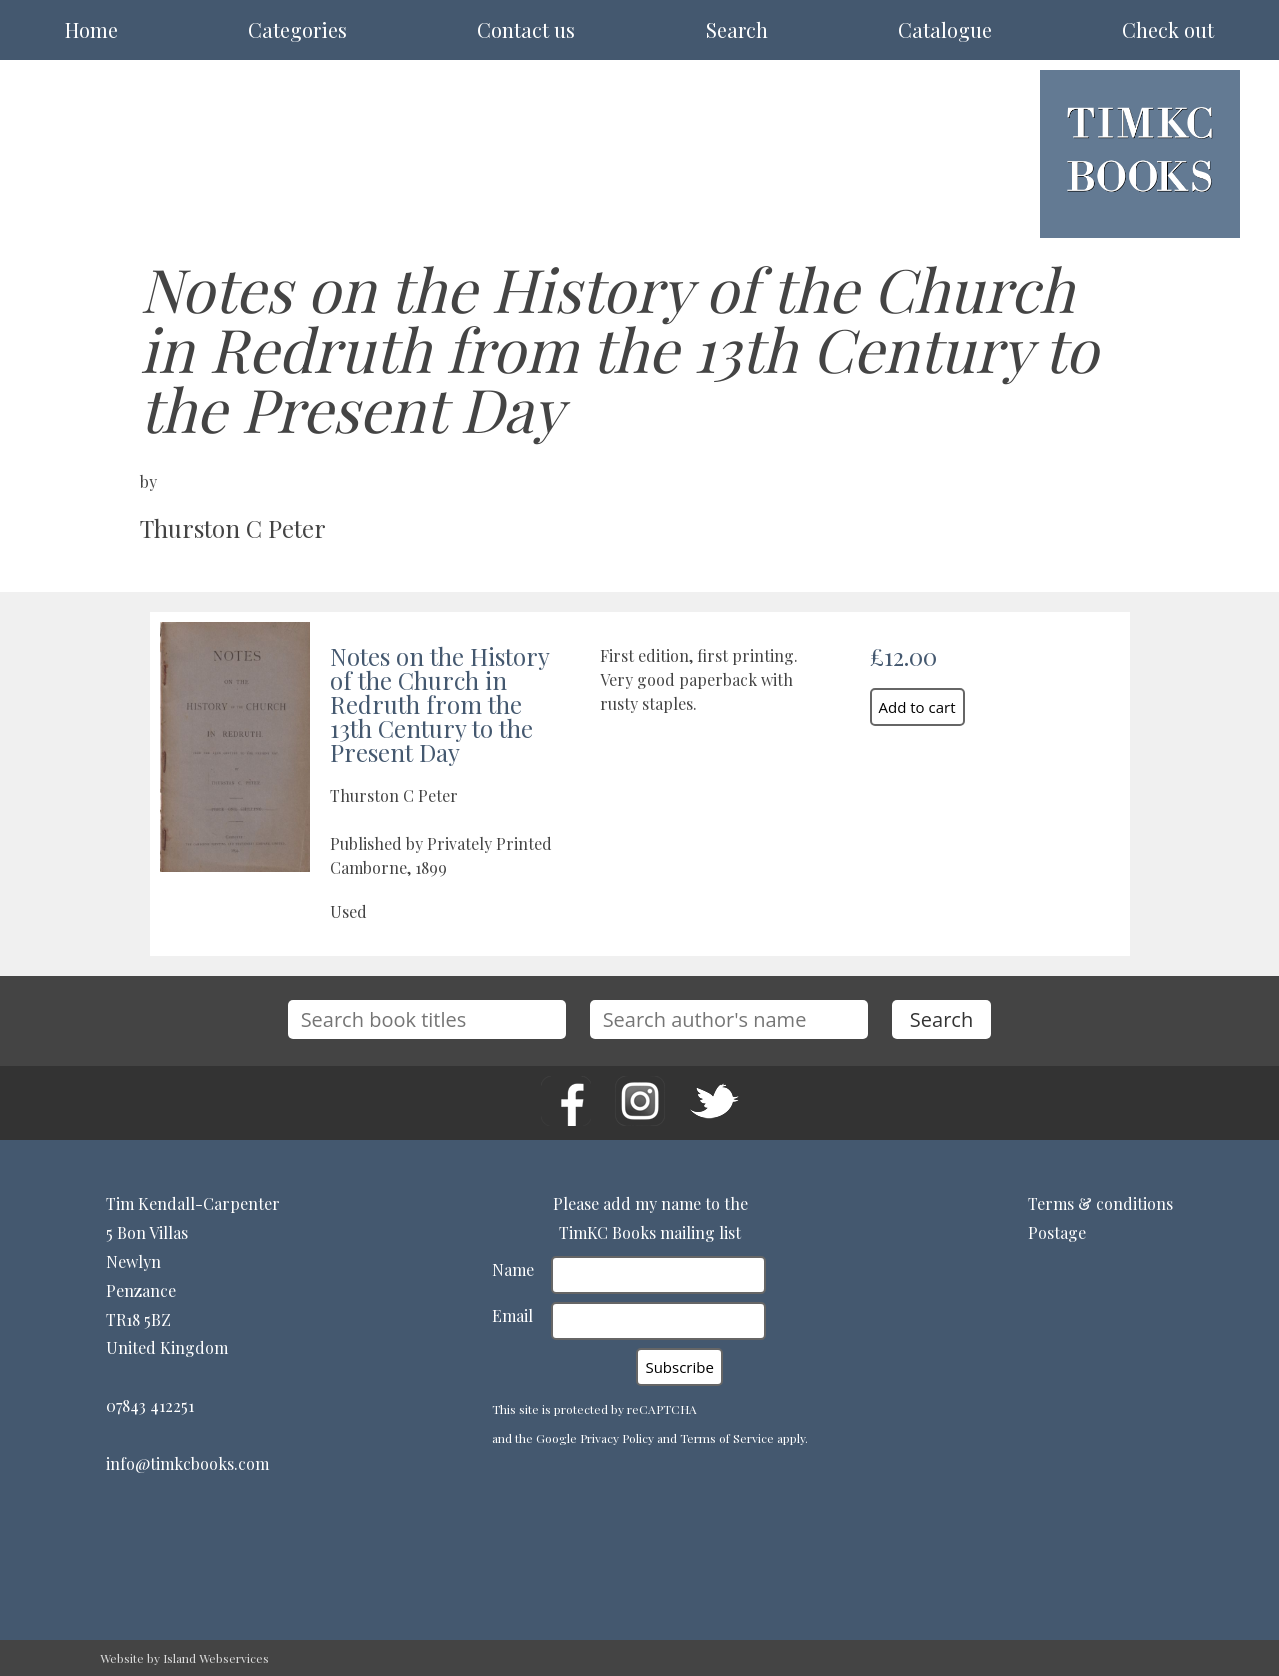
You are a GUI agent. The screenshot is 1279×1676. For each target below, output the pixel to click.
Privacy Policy (617, 1438)
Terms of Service (727, 1438)
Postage (1057, 1232)
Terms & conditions (1100, 1203)
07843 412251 (150, 1405)
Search (737, 29)
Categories (297, 29)
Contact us (526, 29)
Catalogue (945, 29)
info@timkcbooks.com (187, 1463)
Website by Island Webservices (184, 1658)
